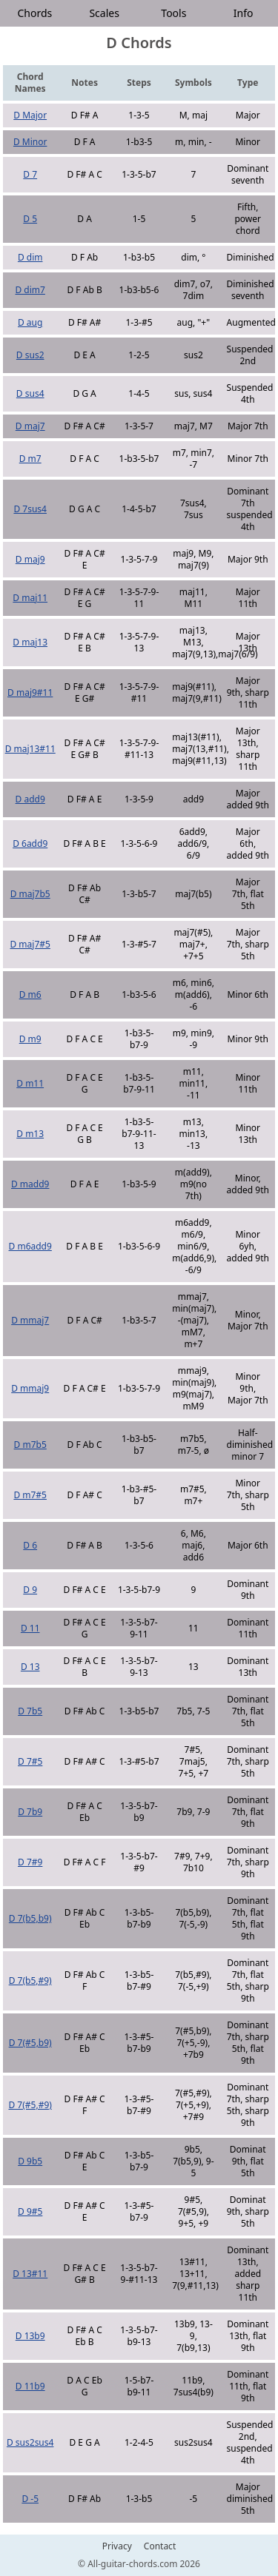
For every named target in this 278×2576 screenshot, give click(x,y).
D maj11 (30, 597)
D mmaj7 (30, 1320)
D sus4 (30, 393)
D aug (30, 322)
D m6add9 (30, 1246)
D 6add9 (30, 843)
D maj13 (30, 642)
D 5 (30, 218)
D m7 (30, 458)
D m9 (30, 1039)
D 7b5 (30, 1711)
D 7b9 (30, 1811)
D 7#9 (30, 1862)
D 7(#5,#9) (29, 2105)
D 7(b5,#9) (30, 1980)
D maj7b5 (30, 894)
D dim (30, 257)
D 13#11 (30, 2273)
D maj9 (30, 559)
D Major (30, 115)
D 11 (30, 1628)
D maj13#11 (30, 748)
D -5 (30, 2498)
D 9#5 (30, 2211)
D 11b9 (30, 2386)
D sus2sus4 (30, 2442)
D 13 (30, 1666)
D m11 (30, 1083)
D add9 (30, 799)
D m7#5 (30, 1495)
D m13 (30, 1133)
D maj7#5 (30, 944)
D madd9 (30, 1184)
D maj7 (30, 426)
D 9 (30, 1589)
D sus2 (30, 355)
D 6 (30, 1545)
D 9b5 (30, 2161)
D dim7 (29, 290)
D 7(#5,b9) (30, 2042)
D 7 (30, 174)
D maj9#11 (30, 692)
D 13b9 (30, 2336)
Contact (160, 2546)
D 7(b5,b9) (30, 1918)
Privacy (117, 2546)
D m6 (30, 994)
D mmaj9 (30, 1388)
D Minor (30, 141)
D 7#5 (30, 1761)
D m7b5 (30, 1444)
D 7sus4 (30, 509)
